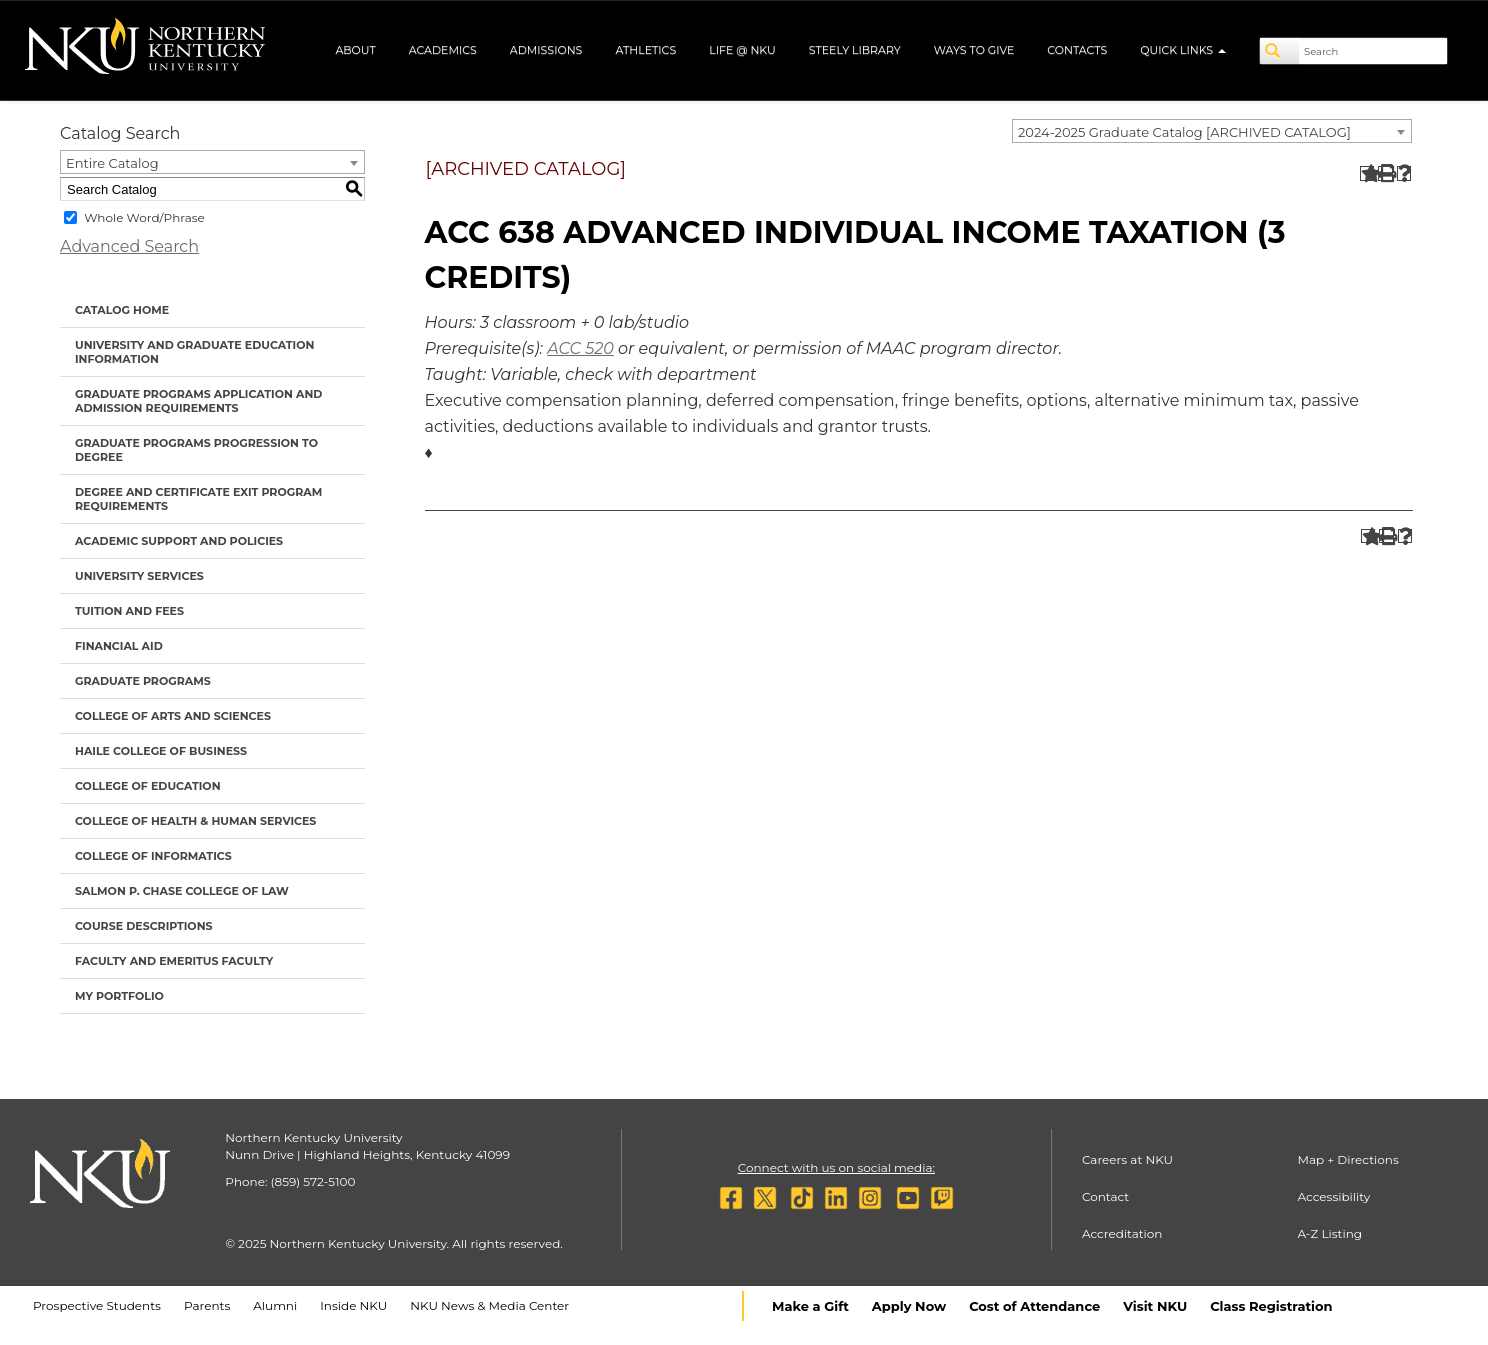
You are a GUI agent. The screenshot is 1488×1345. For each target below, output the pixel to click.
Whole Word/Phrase (144, 217)
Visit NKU (1155, 1306)
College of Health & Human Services (195, 821)
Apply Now (909, 1306)
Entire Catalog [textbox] (112, 163)
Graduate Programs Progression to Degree (196, 450)
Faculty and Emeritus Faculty (174, 961)
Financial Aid (119, 646)
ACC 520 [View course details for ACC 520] (580, 348)
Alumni (275, 1305)
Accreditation (1122, 1233)
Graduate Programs (143, 681)
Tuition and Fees (129, 611)
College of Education (148, 786)
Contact (1105, 1196)
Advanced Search (129, 246)
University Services (139, 576)
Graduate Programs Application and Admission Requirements (198, 401)
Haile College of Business (161, 751)
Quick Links (1183, 50)
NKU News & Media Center (489, 1305)
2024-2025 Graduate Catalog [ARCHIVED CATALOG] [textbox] (1184, 132)
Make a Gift (810, 1306)
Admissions (546, 50)
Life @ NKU (742, 50)
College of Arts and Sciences (173, 716)
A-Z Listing (1329, 1233)
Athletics (645, 50)
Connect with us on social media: (836, 1167)
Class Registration (1271, 1306)
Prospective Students (97, 1305)
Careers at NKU (1127, 1159)
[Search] (1280, 51)
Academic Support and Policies (179, 541)
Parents (207, 1305)
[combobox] (1212, 131)
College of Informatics (153, 856)
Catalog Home (122, 310)
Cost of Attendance (1034, 1306)
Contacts (1077, 50)
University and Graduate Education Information (194, 352)
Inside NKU (353, 1305)
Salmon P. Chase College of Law (182, 891)
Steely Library (855, 50)
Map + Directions (1347, 1159)
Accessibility (1333, 1196)
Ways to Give (974, 50)
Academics (443, 50)
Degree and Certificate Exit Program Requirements (198, 499)
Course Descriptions (144, 926)
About (355, 50)
